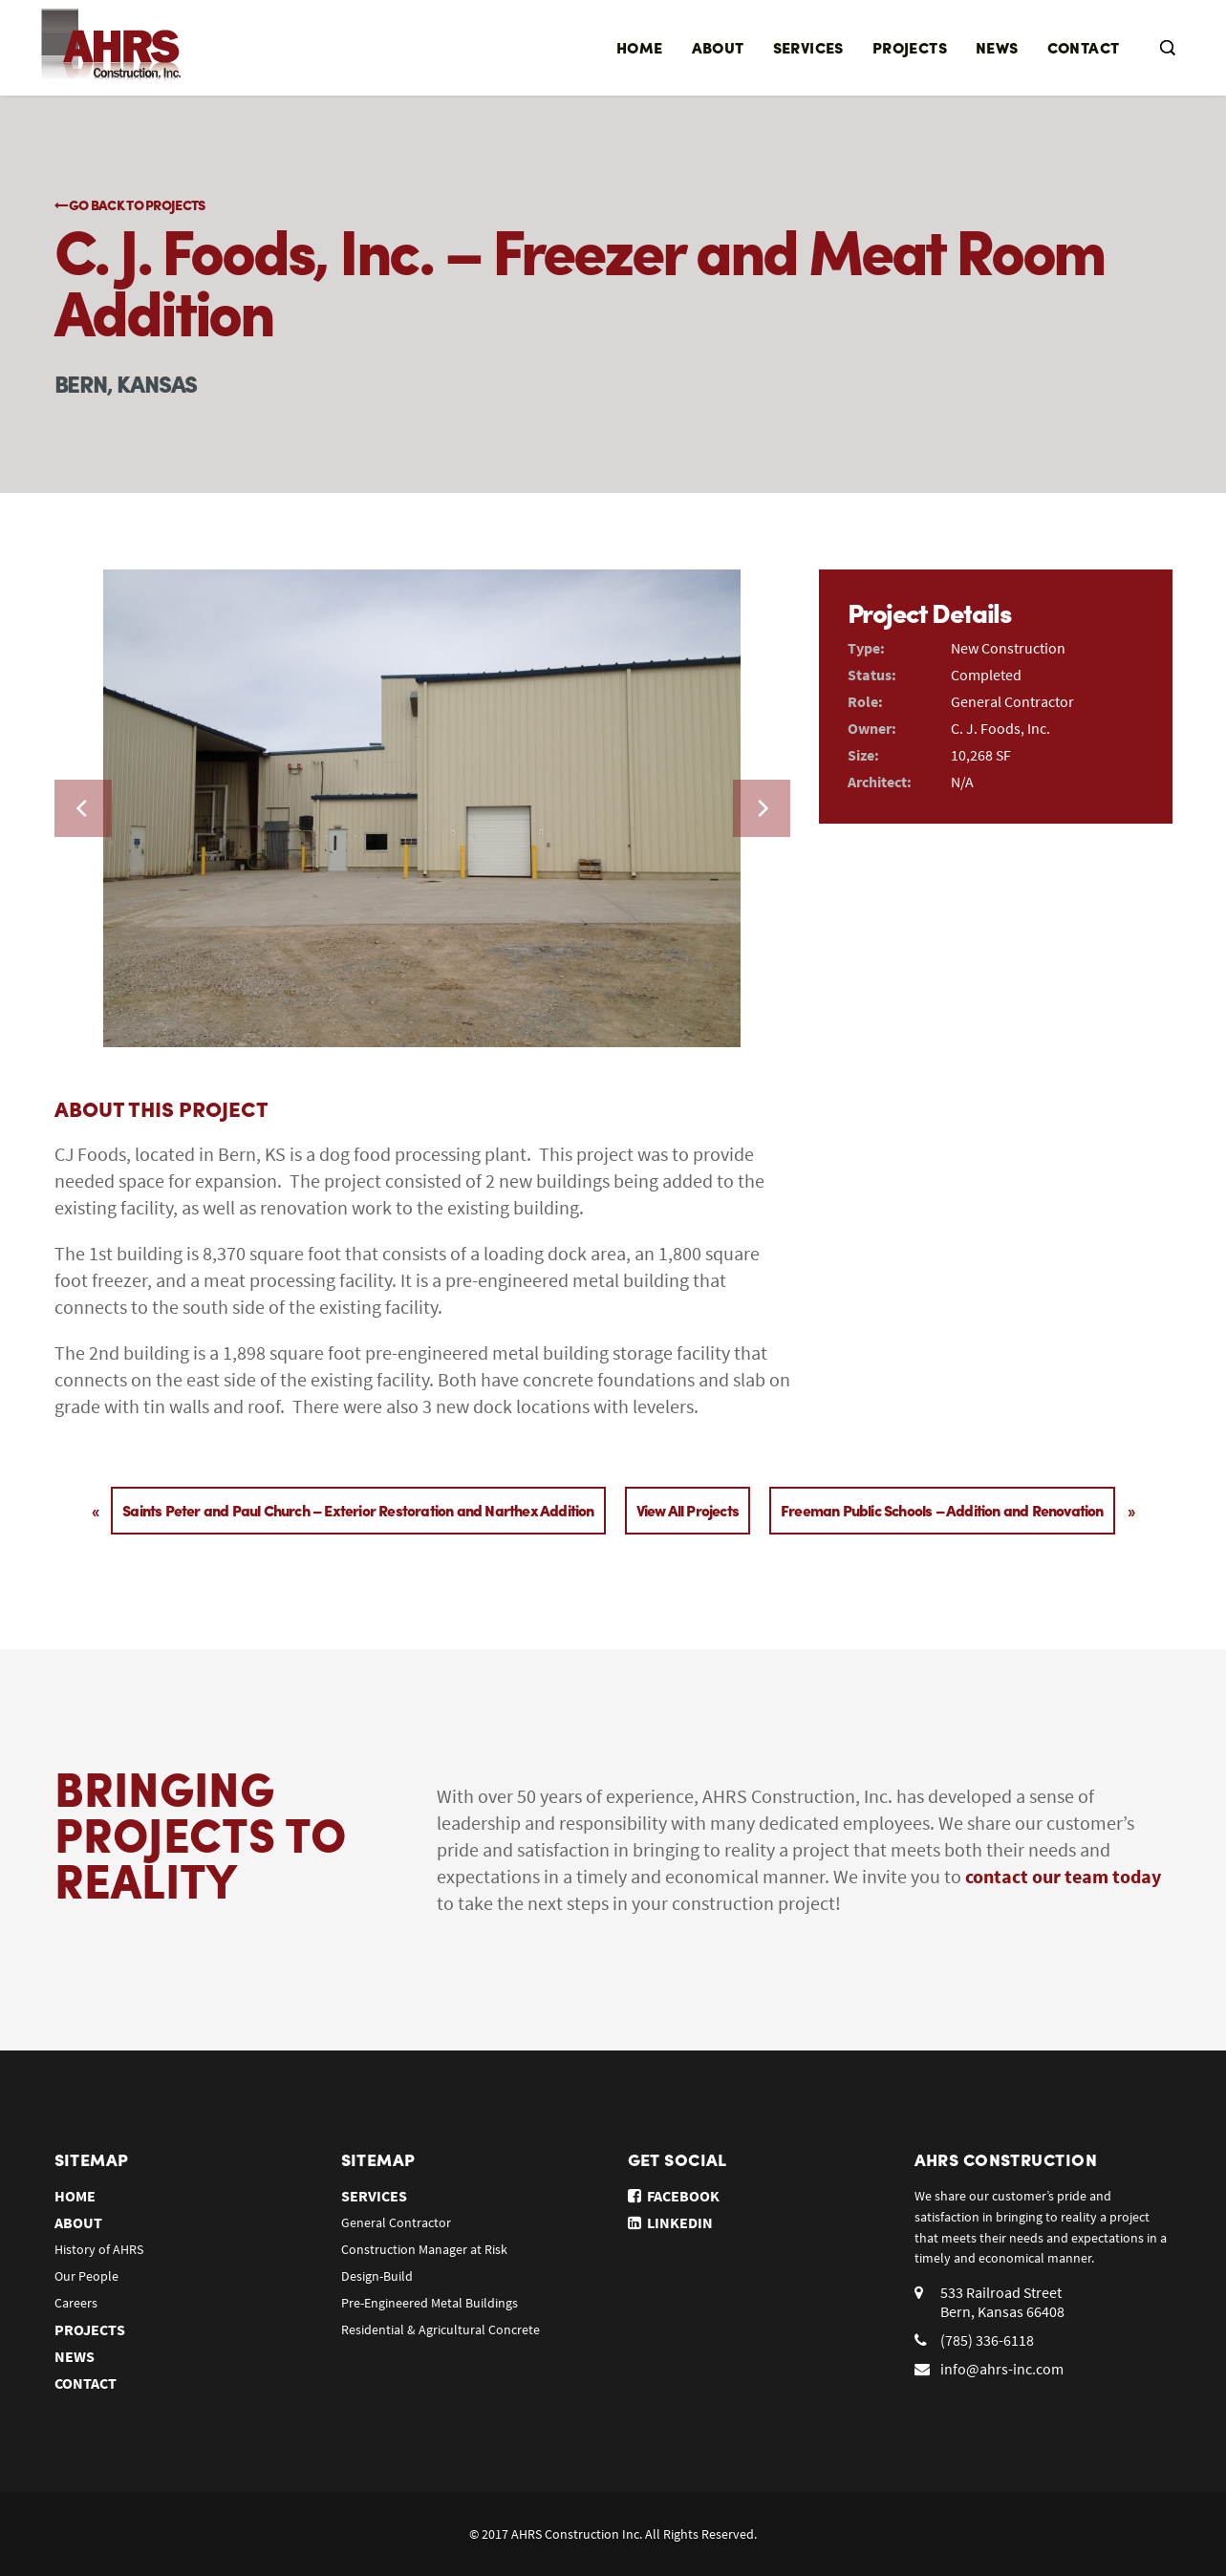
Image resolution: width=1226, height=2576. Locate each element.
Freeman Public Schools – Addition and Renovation (942, 1510)
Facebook (674, 2195)
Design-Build (377, 2276)
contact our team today (1063, 1876)
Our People (86, 2276)
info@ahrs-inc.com (1002, 2368)
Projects (909, 47)
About (718, 47)
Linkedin (670, 2222)
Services (808, 47)
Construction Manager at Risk (424, 2249)
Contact (1083, 47)
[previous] (83, 808)
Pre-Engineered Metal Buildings (429, 2302)
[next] (761, 808)
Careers (75, 2302)
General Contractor (396, 2222)
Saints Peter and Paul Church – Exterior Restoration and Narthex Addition (357, 1510)
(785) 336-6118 (987, 2340)
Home (639, 47)
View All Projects (687, 1510)
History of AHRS (98, 2249)
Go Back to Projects (129, 204)
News (997, 47)
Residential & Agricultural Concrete (440, 2329)
